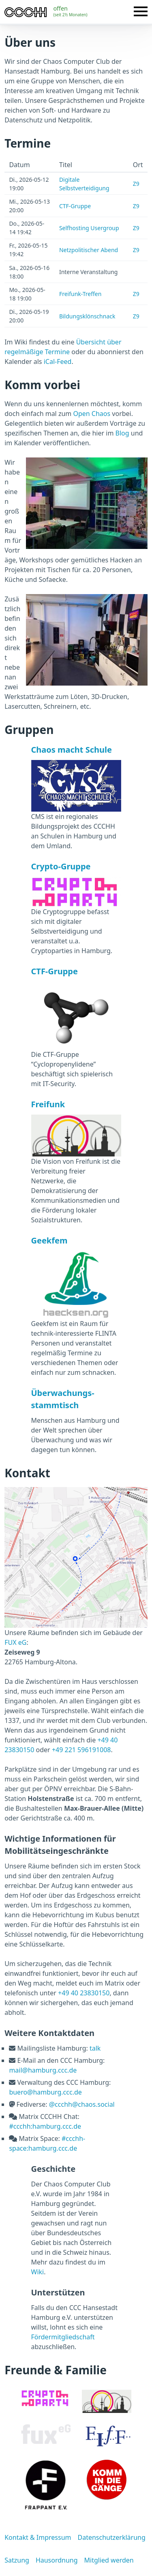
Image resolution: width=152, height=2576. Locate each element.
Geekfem (49, 1240)
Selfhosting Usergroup (89, 228)
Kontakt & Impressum (37, 2537)
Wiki (37, 2271)
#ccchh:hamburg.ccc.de (45, 2126)
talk (95, 2048)
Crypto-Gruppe (61, 866)
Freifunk (48, 1104)
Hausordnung (57, 2560)
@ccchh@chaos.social (82, 2104)
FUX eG (15, 1642)
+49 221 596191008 (81, 1749)
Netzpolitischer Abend (88, 250)
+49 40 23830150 (83, 1992)
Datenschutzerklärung (111, 2537)
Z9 (136, 183)
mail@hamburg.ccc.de (43, 2070)
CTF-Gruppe (75, 206)
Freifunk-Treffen (80, 294)
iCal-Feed (58, 361)
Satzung (16, 2560)
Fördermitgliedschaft (63, 2336)
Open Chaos (91, 413)
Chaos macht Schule (71, 749)
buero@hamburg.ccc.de (45, 2092)
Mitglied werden (109, 2560)
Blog (122, 433)
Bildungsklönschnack (87, 316)
